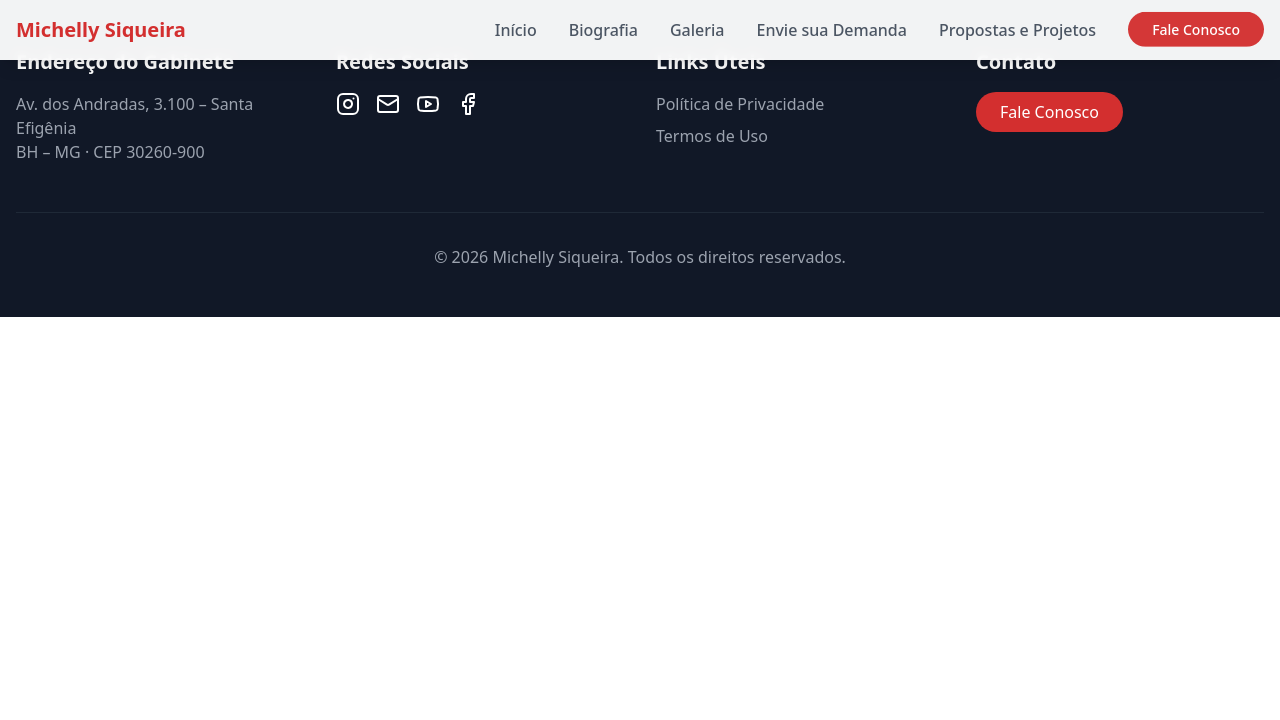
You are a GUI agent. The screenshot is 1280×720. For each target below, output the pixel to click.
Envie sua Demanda (831, 30)
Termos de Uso (712, 136)
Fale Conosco (1196, 26)
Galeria (697, 30)
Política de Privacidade (740, 104)
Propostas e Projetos (1017, 29)
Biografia (603, 30)
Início (516, 30)
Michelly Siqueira (101, 29)
